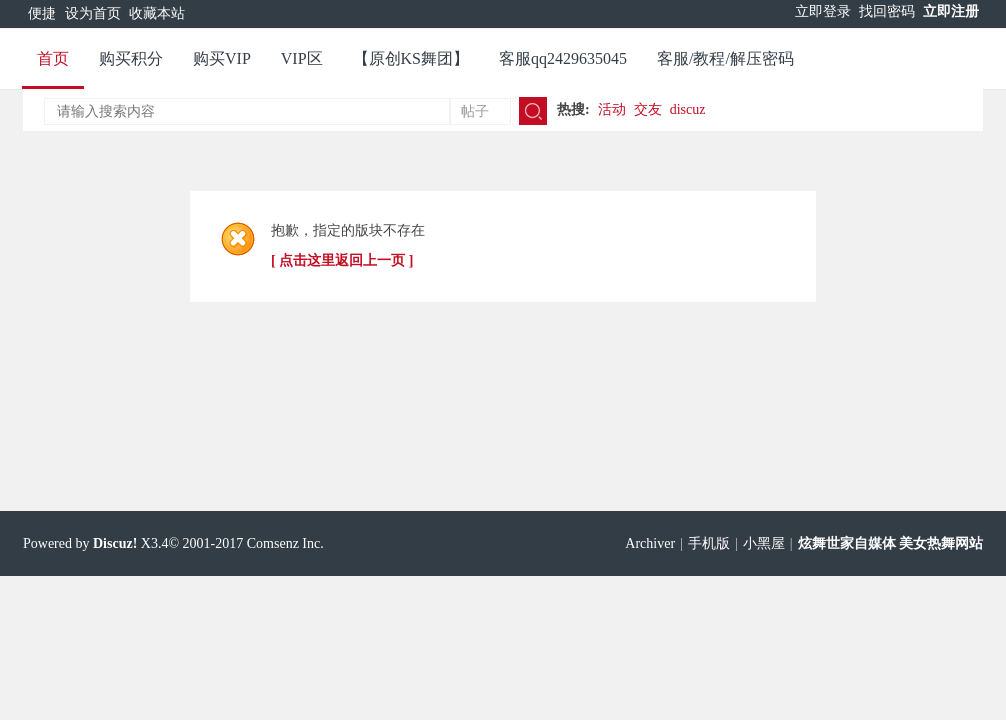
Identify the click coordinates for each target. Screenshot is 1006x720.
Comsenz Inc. (285, 543)
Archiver (650, 543)
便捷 (42, 13)
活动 (612, 109)
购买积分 (131, 58)
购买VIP (222, 58)
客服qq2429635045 (563, 58)
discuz (688, 109)
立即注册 (951, 11)
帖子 (475, 111)
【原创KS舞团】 (411, 58)
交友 (648, 109)
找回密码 (887, 11)
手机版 (709, 543)
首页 (53, 58)
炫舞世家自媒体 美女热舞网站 (891, 543)
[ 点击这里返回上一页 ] (342, 260)
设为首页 (93, 13)
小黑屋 (764, 543)
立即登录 (823, 11)
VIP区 (302, 58)
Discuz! (115, 543)
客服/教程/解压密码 (725, 58)
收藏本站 (157, 13)
